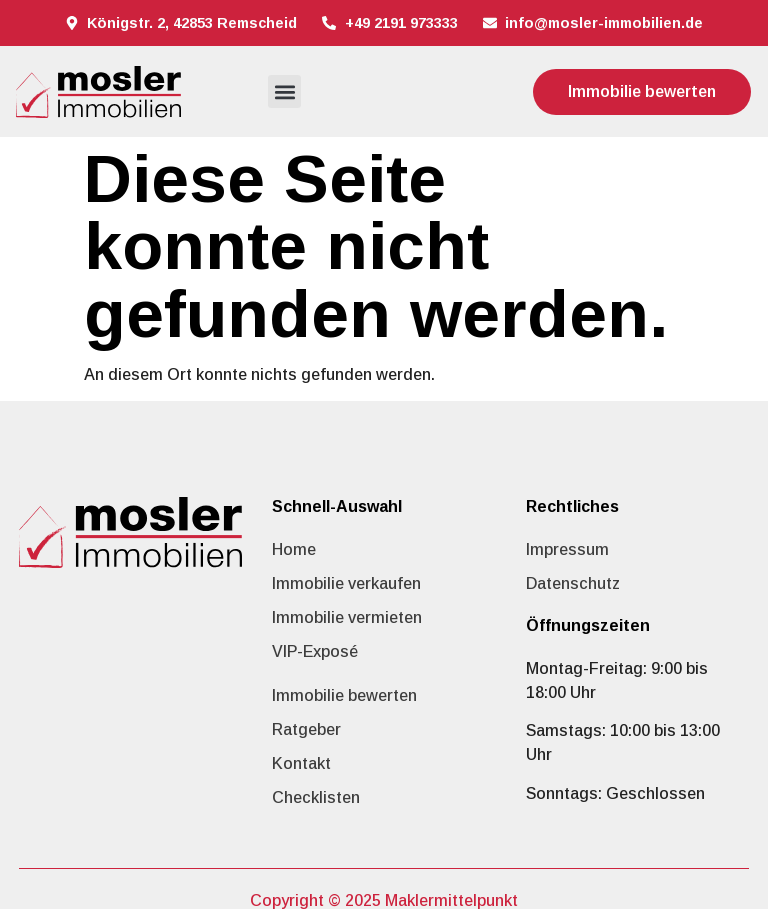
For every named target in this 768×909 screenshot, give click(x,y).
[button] (284, 91)
